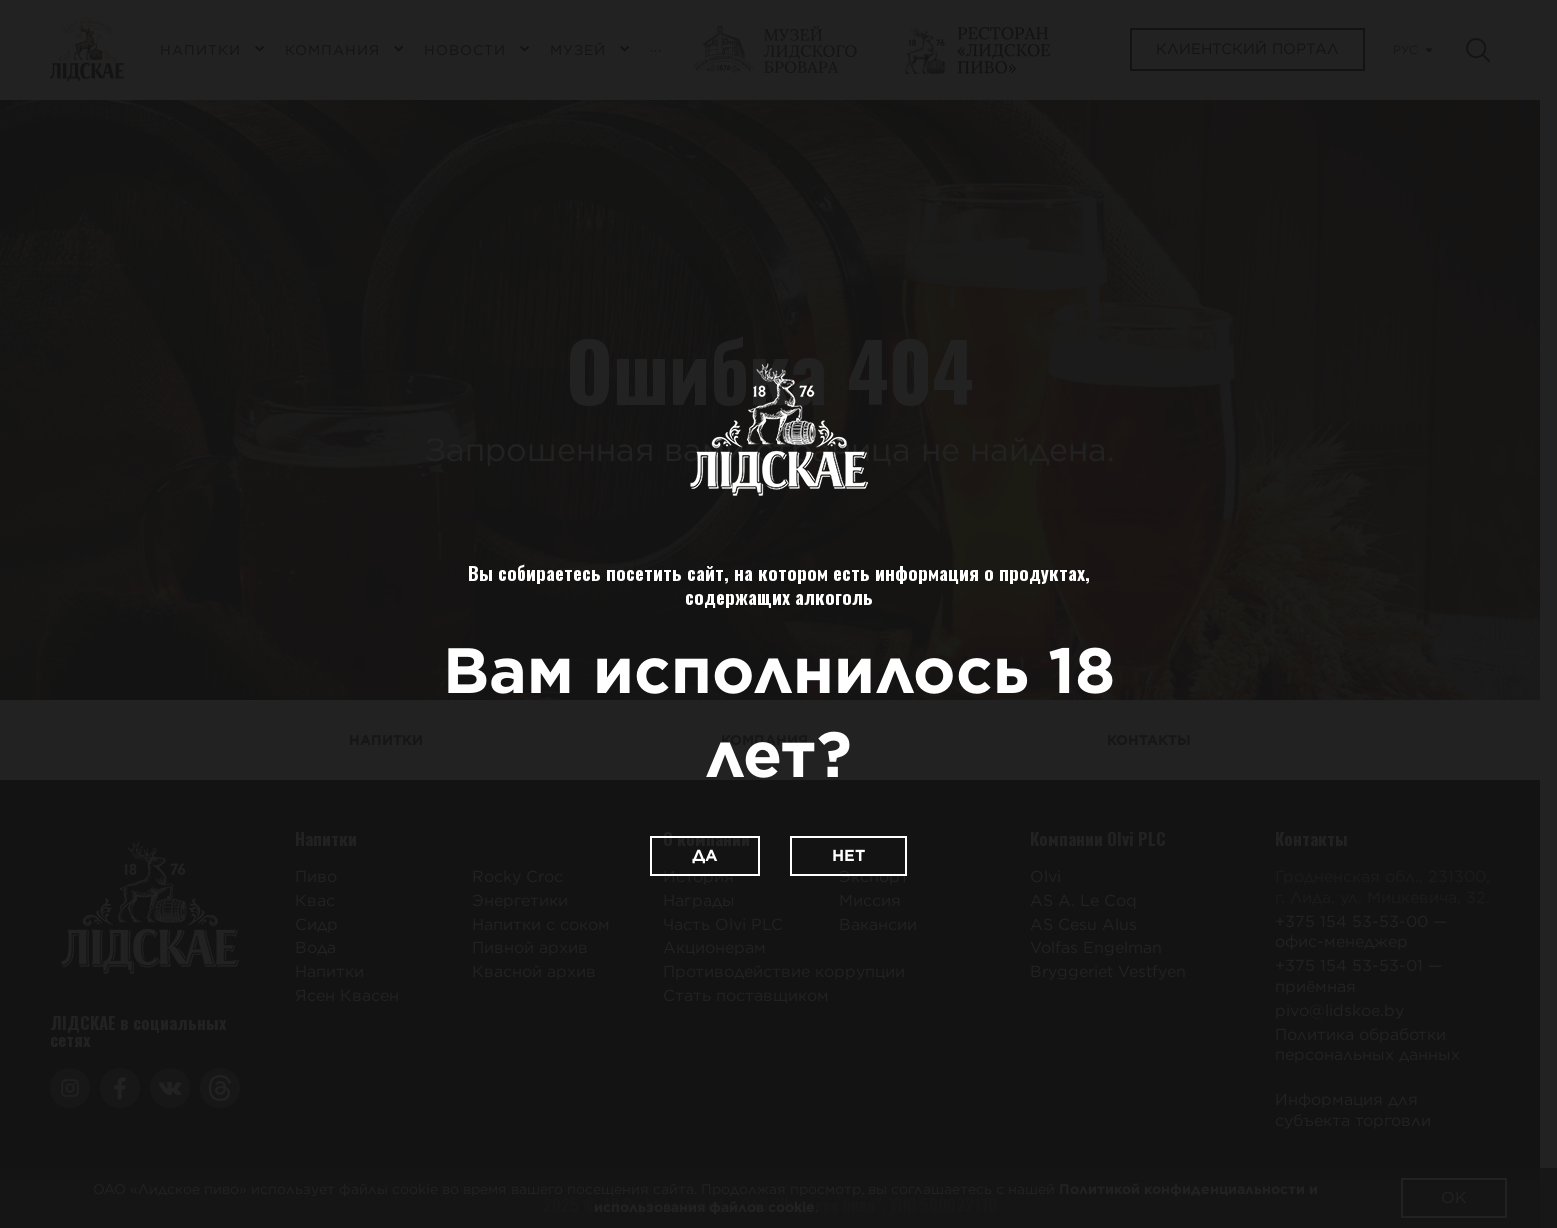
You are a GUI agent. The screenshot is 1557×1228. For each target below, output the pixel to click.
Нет (848, 855)
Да (705, 855)
